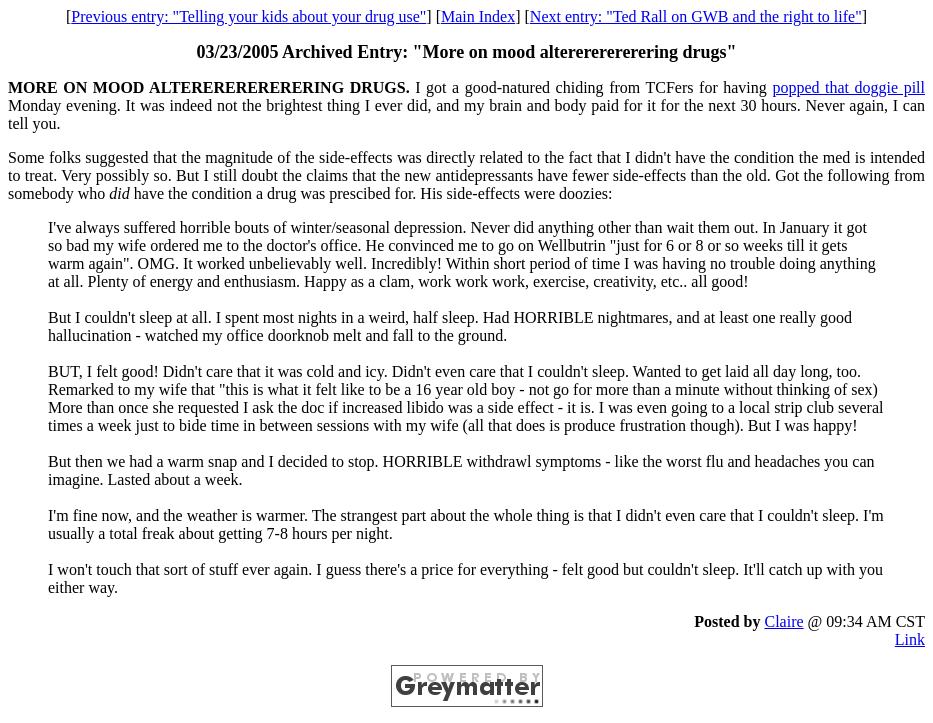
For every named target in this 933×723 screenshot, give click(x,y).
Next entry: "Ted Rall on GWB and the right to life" (696, 16)
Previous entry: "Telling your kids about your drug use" (248, 16)
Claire (783, 621)
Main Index (478, 16)
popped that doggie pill (848, 87)
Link (910, 639)
